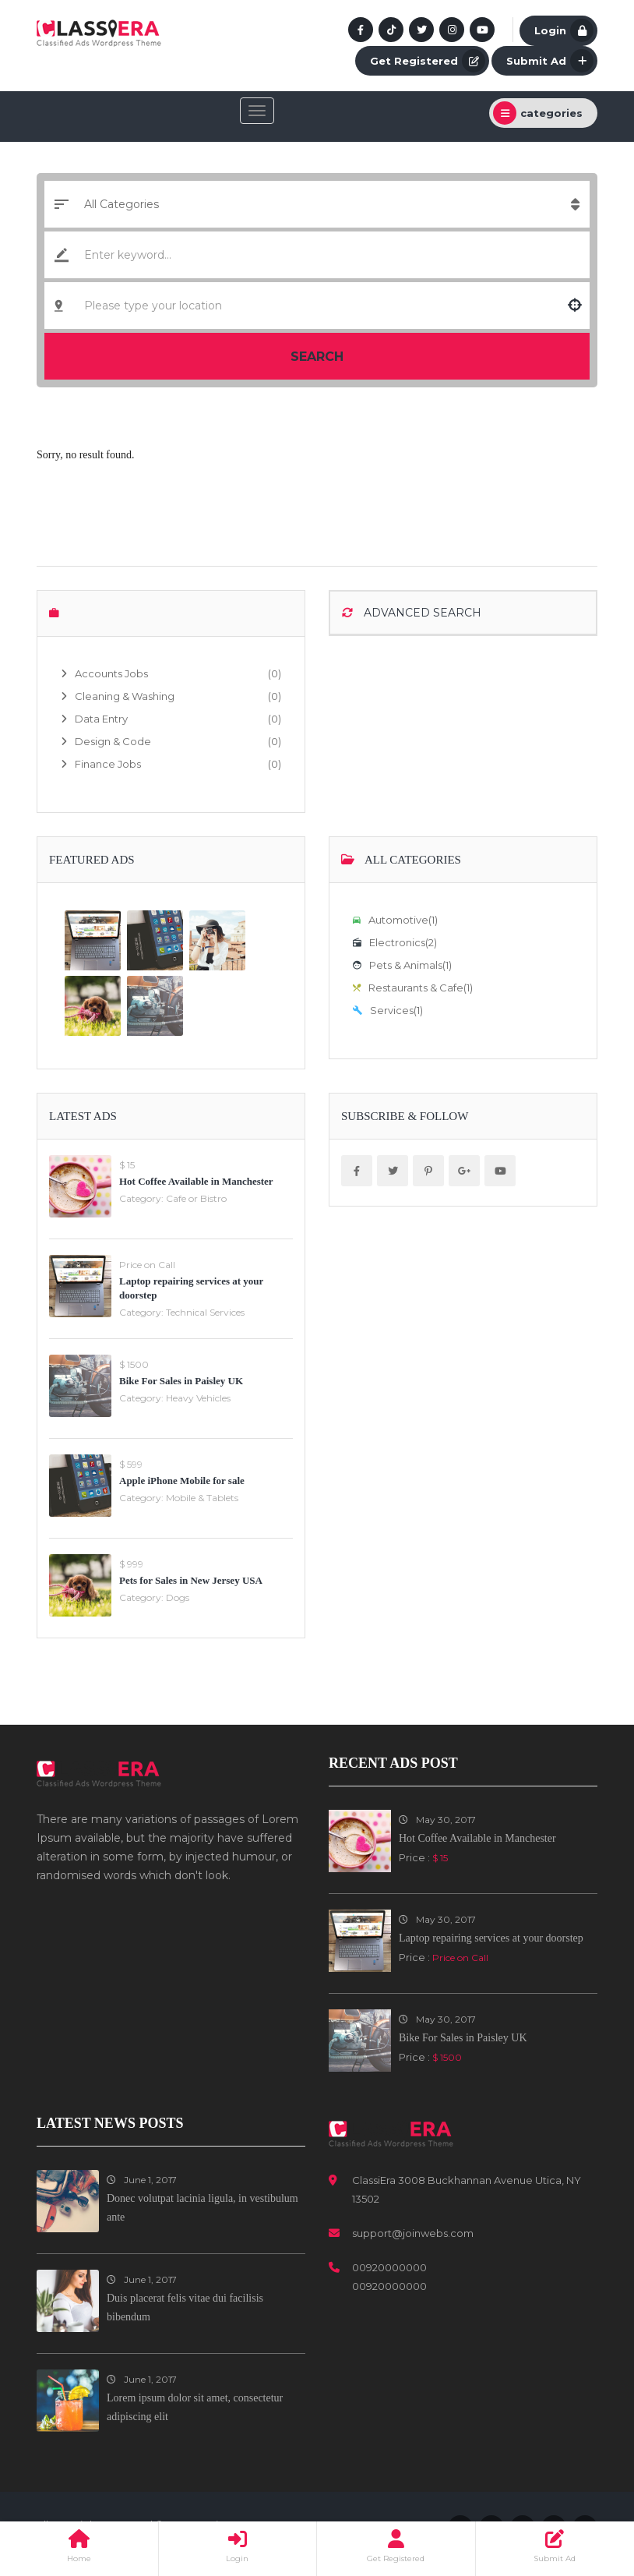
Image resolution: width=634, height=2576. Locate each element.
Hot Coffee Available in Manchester (196, 1181)
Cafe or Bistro (196, 1198)
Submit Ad (549, 60)
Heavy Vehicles (198, 1398)
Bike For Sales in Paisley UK (181, 1381)
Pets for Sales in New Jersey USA (190, 1580)
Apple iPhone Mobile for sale (182, 1480)
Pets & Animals (402, 965)
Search (317, 356)
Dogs (177, 1597)
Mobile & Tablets (202, 1498)
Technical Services (205, 1312)
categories (538, 113)
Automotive (395, 919)
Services (388, 1010)
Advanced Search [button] (411, 613)
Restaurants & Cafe (413, 987)
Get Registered (427, 60)
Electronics (395, 942)
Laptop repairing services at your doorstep (491, 1938)
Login (563, 30)
